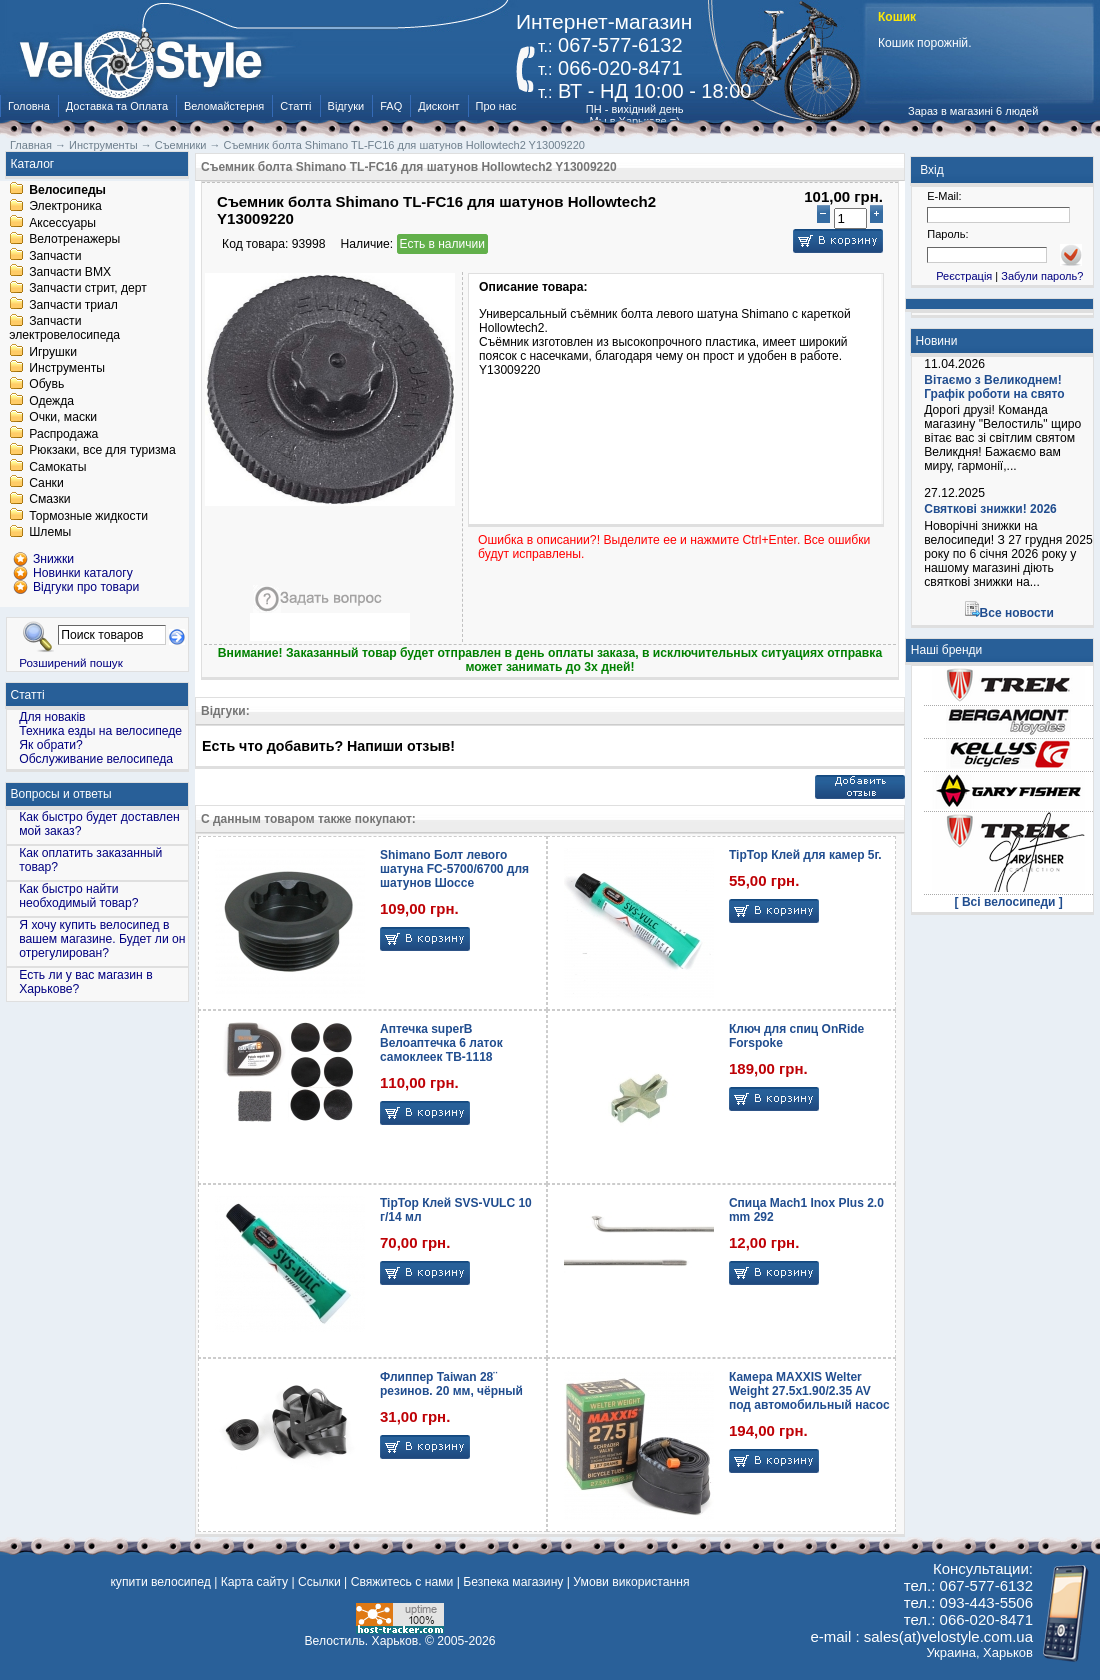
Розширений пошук (71, 662)
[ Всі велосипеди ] (1009, 902)
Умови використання (631, 1582)
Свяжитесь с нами (402, 1582)
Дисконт (438, 106)
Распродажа (63, 434)
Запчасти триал (73, 305)
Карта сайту (254, 1582)
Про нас (496, 106)
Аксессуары (62, 223)
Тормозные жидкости (88, 516)
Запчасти (55, 256)
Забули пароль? (1042, 276)
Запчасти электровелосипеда (64, 329)
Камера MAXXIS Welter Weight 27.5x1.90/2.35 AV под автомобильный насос (809, 1391)
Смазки (49, 500)
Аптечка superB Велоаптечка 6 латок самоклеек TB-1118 (441, 1043)
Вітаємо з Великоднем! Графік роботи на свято (994, 387)
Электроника (65, 207)
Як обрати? (51, 745)
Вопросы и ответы (61, 794)
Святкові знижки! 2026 (990, 509)
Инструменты (67, 368)
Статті (295, 106)
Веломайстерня (224, 106)
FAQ (391, 106)
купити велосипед (160, 1582)
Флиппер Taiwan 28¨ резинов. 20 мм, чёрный (451, 1384)
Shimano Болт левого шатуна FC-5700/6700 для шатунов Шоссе (454, 869)
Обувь (46, 385)
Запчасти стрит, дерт (88, 289)
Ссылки (319, 1582)
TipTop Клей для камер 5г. (805, 855)
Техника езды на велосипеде (100, 731)
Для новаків (52, 717)
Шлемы (50, 533)
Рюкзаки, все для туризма (102, 451)
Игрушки (53, 352)
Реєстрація (964, 276)
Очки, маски (63, 418)
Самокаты (57, 467)
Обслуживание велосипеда (96, 759)
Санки (46, 483)
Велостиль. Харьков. (363, 1641)
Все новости (1017, 613)
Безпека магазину (513, 1582)
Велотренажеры (74, 240)
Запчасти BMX (70, 272)
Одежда (51, 401)
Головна (29, 106)
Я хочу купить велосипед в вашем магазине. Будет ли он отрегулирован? (102, 939)
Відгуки (346, 106)
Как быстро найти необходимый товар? (78, 896)
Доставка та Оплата (117, 106)
